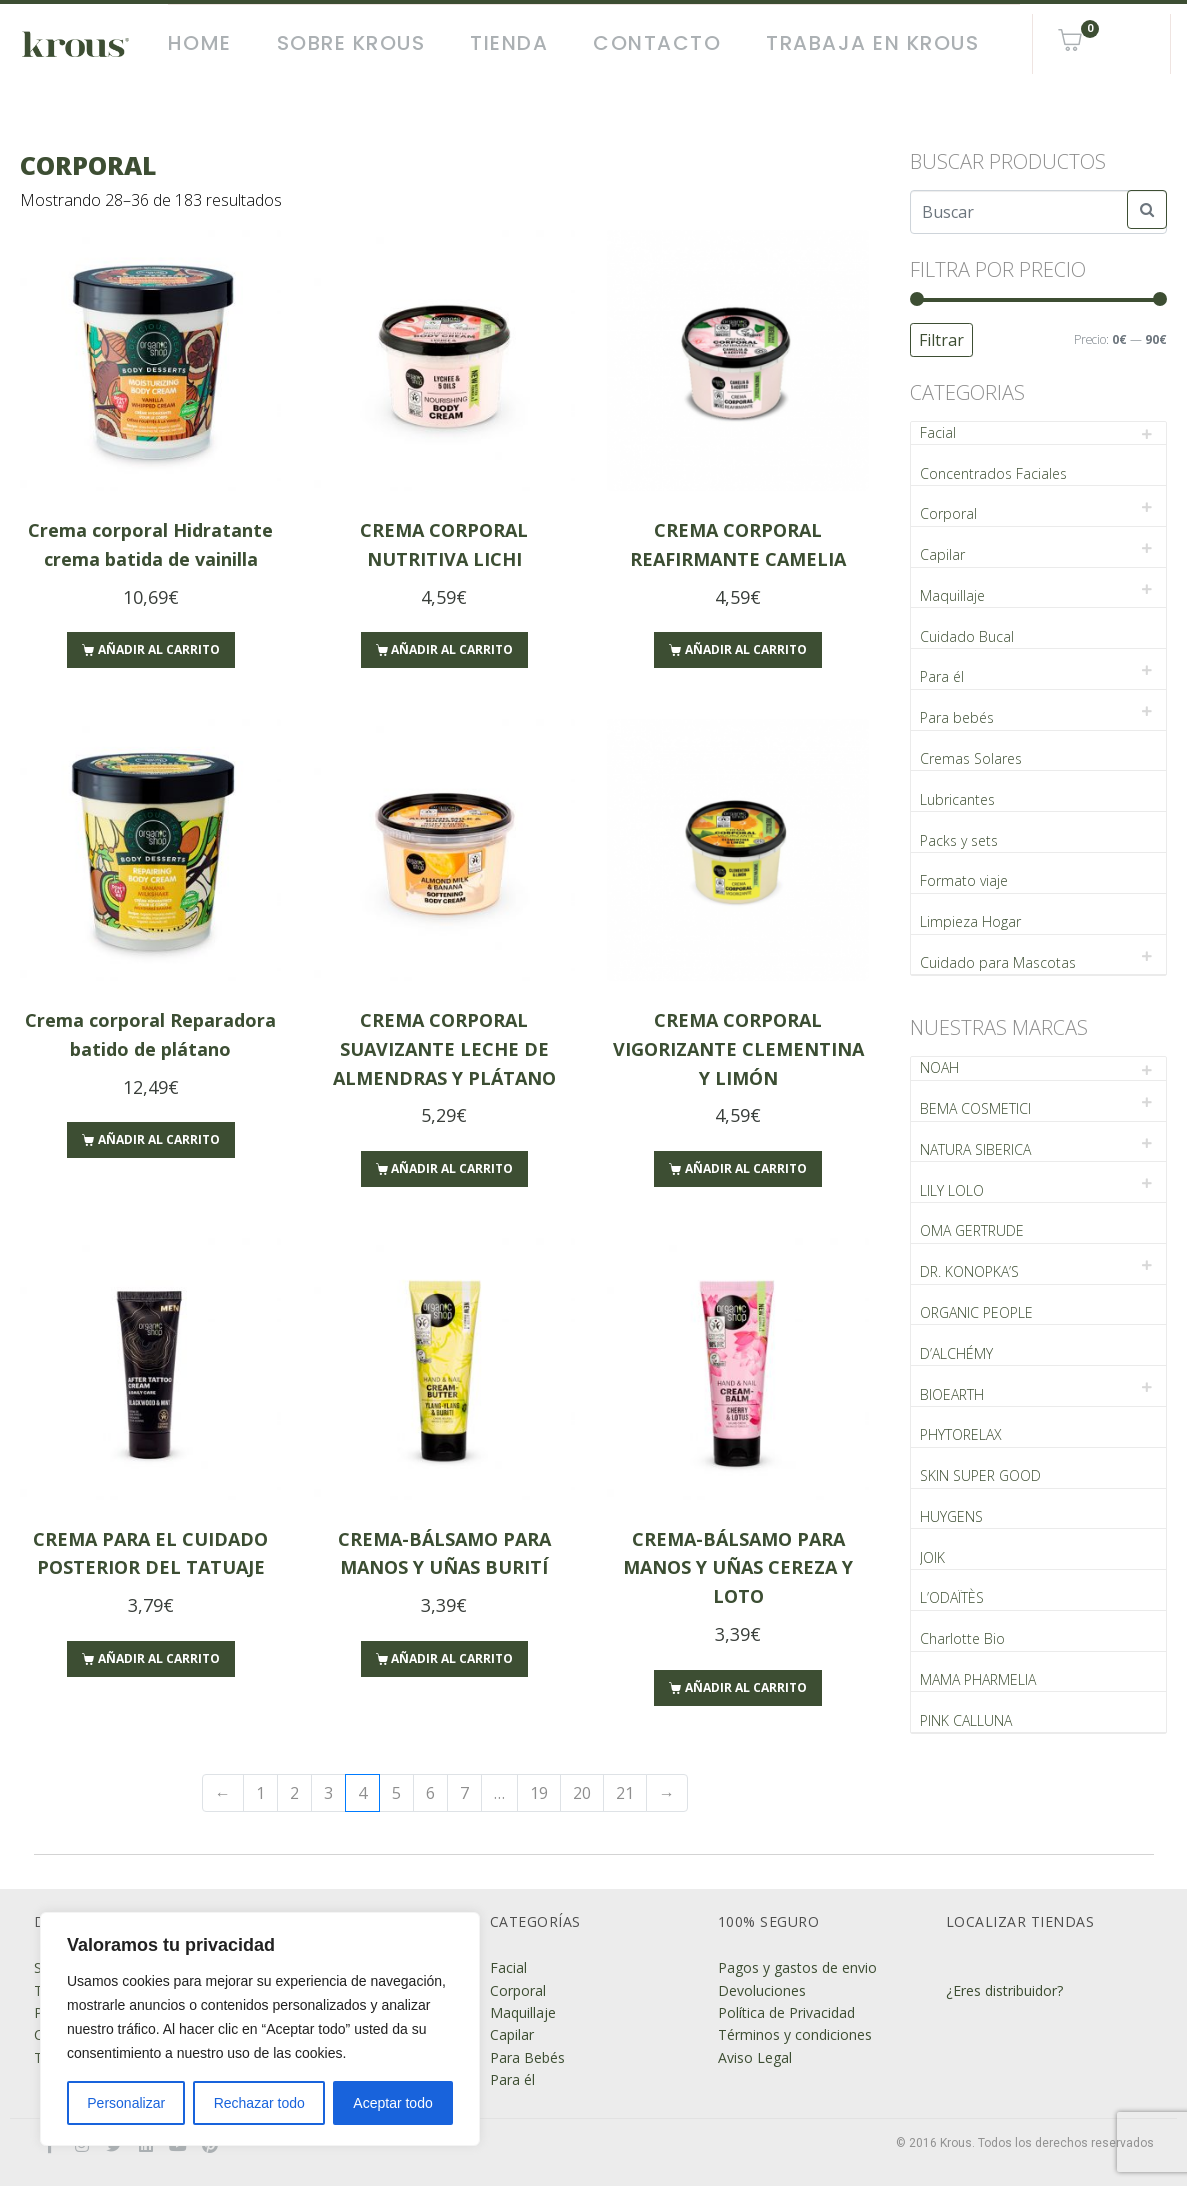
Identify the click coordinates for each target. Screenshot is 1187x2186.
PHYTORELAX (961, 1434)
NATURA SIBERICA (975, 1149)
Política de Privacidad (786, 2012)
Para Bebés (527, 2057)
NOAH (939, 1067)
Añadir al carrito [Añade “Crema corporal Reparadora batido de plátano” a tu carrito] (159, 1139)
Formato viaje (964, 880)
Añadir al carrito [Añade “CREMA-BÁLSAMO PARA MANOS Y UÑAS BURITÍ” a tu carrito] (452, 1658)
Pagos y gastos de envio (797, 1967)
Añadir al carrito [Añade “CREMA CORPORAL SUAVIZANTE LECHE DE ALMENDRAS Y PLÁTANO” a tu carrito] (452, 1168)
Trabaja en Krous (872, 43)
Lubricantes (957, 799)
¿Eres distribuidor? (1004, 1990)
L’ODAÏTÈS (952, 1597)
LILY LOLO (952, 1190)
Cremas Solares (971, 758)
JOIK (932, 1557)
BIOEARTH (952, 1394)
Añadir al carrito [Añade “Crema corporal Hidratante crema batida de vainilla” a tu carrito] (159, 649)
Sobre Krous (351, 43)
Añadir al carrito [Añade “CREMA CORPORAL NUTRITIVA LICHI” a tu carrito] (452, 649)
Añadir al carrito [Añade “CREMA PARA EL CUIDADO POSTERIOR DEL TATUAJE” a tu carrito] (159, 1658)
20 (582, 1793)
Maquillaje (952, 595)
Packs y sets (959, 840)
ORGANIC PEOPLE (976, 1312)
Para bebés (957, 717)
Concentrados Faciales (993, 473)
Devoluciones (762, 1990)
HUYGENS (951, 1516)
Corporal (948, 513)
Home (200, 43)
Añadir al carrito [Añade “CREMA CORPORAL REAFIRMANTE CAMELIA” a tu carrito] (746, 649)
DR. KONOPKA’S (969, 1271)
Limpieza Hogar (970, 921)
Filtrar (941, 340)
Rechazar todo (259, 2103)
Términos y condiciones (795, 2034)
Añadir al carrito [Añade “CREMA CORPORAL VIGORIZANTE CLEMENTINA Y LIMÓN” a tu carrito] (746, 1168)
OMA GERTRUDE (972, 1230)
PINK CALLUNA (966, 1720)
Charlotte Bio (962, 1638)
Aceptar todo (392, 2103)
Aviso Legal (755, 2057)
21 (625, 1793)
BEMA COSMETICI (975, 1108)
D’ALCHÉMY (956, 1353)
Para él (942, 676)
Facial (938, 432)
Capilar (942, 554)
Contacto (657, 43)
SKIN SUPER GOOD (980, 1475)
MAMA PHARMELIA (978, 1679)
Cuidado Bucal (967, 636)
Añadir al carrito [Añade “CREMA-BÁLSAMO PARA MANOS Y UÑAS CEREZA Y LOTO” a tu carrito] (746, 1687)
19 (539, 1793)
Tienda (509, 43)
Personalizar (126, 2103)
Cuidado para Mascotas (998, 962)
